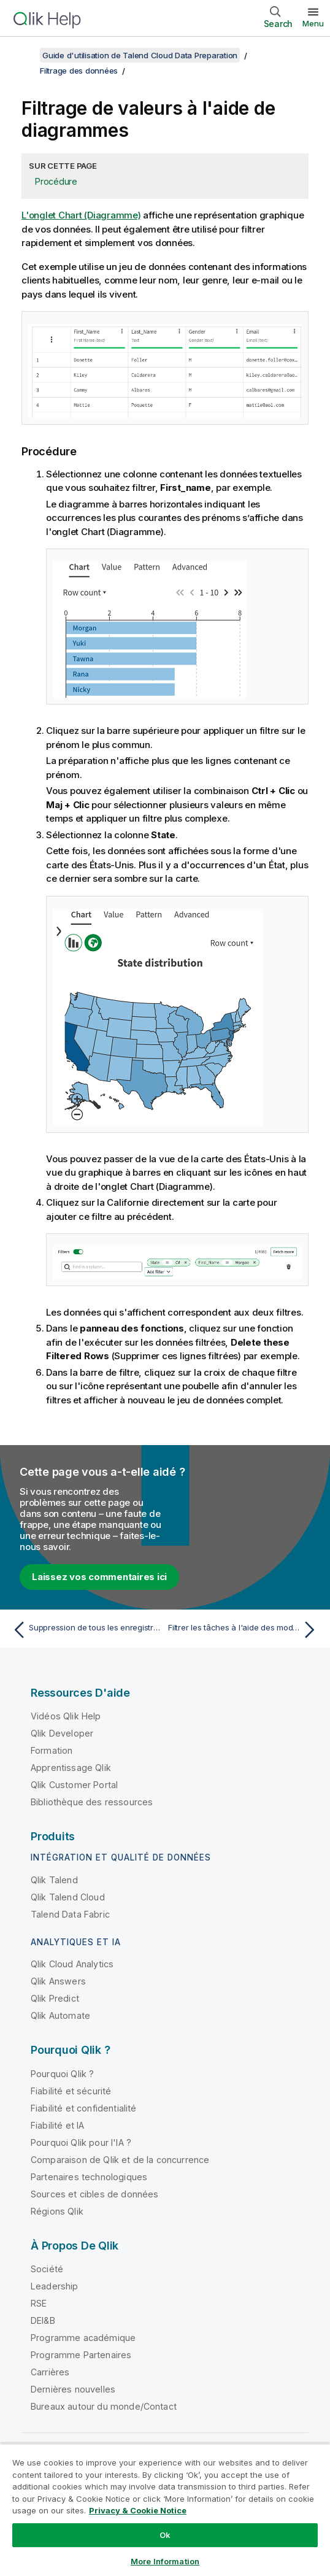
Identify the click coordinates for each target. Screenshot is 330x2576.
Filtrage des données (79, 70)
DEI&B (43, 2320)
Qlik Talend (54, 1880)
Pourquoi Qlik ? (62, 2074)
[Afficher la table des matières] (24, 55)
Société (47, 2269)
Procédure (56, 181)
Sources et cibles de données (94, 2194)
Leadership (55, 2286)
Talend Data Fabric (70, 1914)
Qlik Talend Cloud (68, 1897)
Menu (313, 23)
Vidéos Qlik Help (66, 1716)
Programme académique (83, 2337)
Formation (51, 1750)
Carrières (50, 2372)
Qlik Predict (55, 1998)
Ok (165, 2535)
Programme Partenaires (81, 2355)
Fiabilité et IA (57, 2125)
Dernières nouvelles (73, 2389)
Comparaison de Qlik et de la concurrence (120, 2159)
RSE (39, 2303)
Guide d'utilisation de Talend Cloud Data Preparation (139, 55)
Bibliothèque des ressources (92, 1802)
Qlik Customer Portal (74, 1785)
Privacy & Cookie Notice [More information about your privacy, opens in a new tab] (137, 2510)
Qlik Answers (58, 1981)
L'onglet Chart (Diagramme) (81, 215)
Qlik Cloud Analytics (72, 1964)
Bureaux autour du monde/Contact (104, 2406)
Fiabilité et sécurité (71, 2091)
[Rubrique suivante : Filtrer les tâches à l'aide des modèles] (244, 1630)
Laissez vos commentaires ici (99, 1577)
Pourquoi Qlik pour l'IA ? (81, 2142)
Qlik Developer (62, 1733)
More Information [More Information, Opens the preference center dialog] (165, 2561)
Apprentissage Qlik (71, 1767)
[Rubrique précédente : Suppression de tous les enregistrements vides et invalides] (85, 1630)
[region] (165, 2509)
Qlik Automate (60, 2015)
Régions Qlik (57, 2211)
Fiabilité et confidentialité (83, 2108)
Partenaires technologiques (89, 2177)
